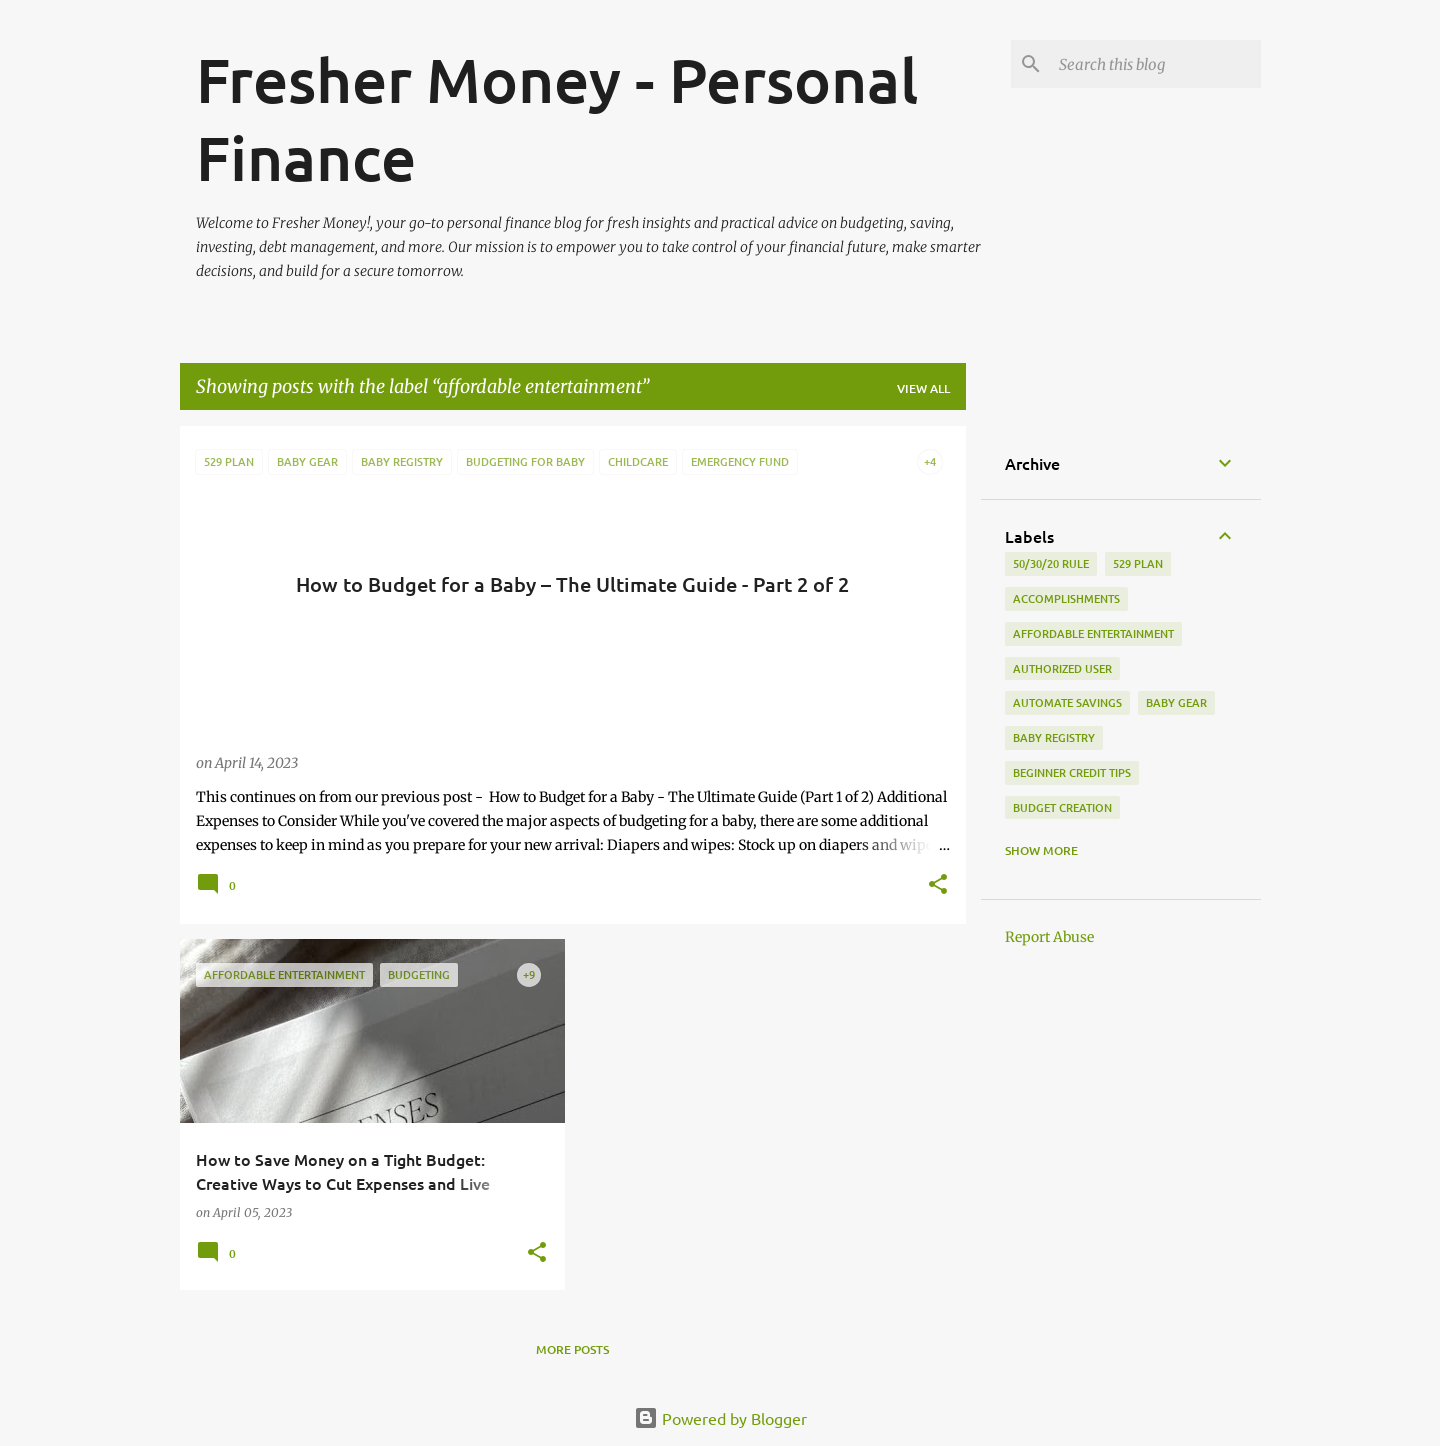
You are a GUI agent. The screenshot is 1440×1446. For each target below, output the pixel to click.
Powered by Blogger (720, 1418)
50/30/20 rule (1051, 563)
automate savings (1067, 702)
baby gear (1176, 702)
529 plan (1138, 563)
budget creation (1062, 807)
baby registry (1054, 737)
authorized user (1062, 668)
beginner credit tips (1072, 772)
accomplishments (1066, 598)
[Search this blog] (1156, 64)
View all (923, 388)
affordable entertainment (1093, 633)
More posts (572, 1349)
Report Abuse (1049, 937)
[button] (938, 886)
